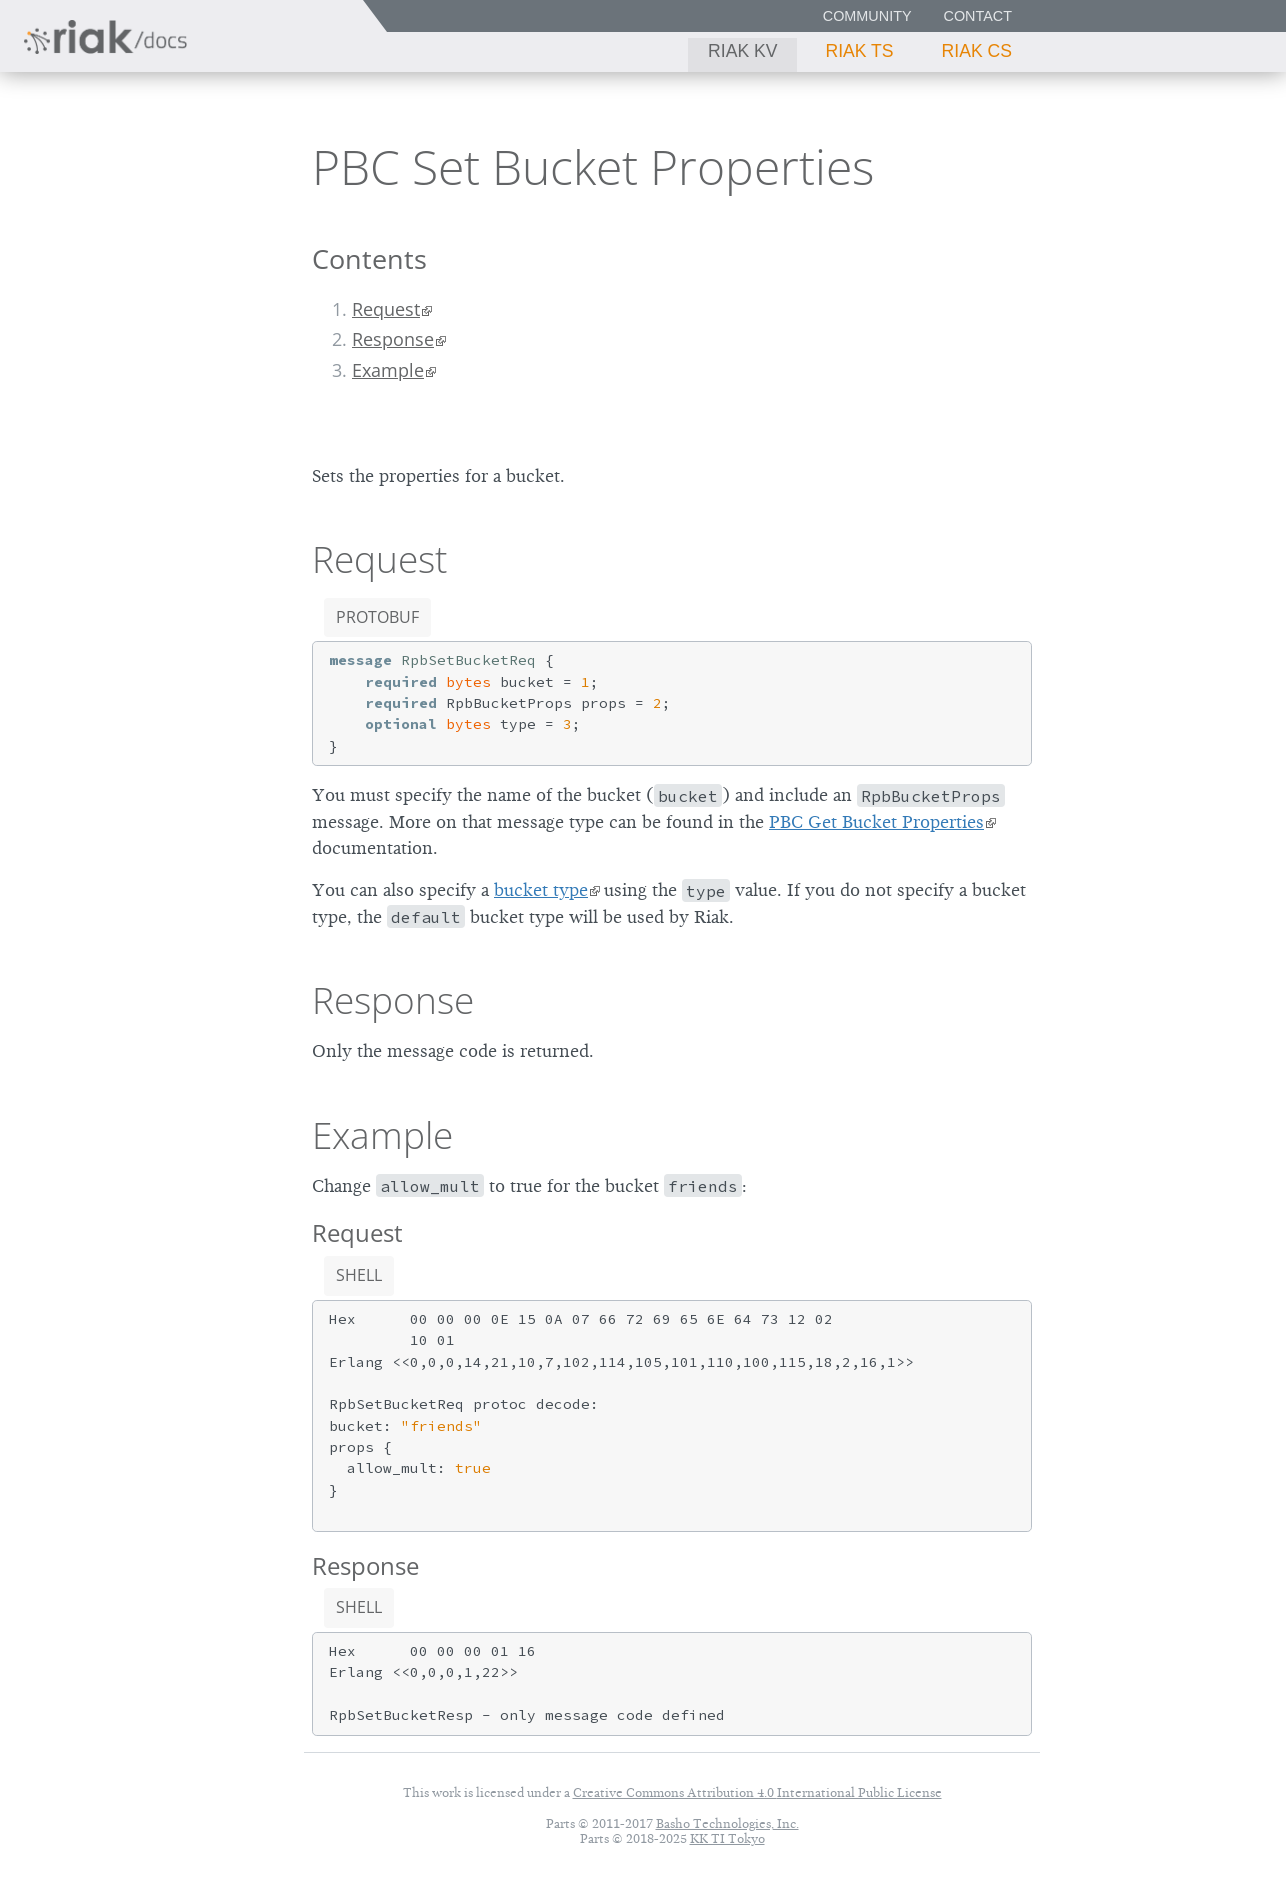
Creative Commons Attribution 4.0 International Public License (757, 1792)
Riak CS (977, 51)
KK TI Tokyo (727, 1838)
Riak (85, 163)
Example (388, 370)
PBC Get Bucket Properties (876, 822)
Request (386, 309)
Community (867, 16)
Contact (978, 16)
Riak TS (859, 51)
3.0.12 (199, 165)
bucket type (541, 890)
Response (393, 339)
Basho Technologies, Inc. (727, 1823)
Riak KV (742, 51)
